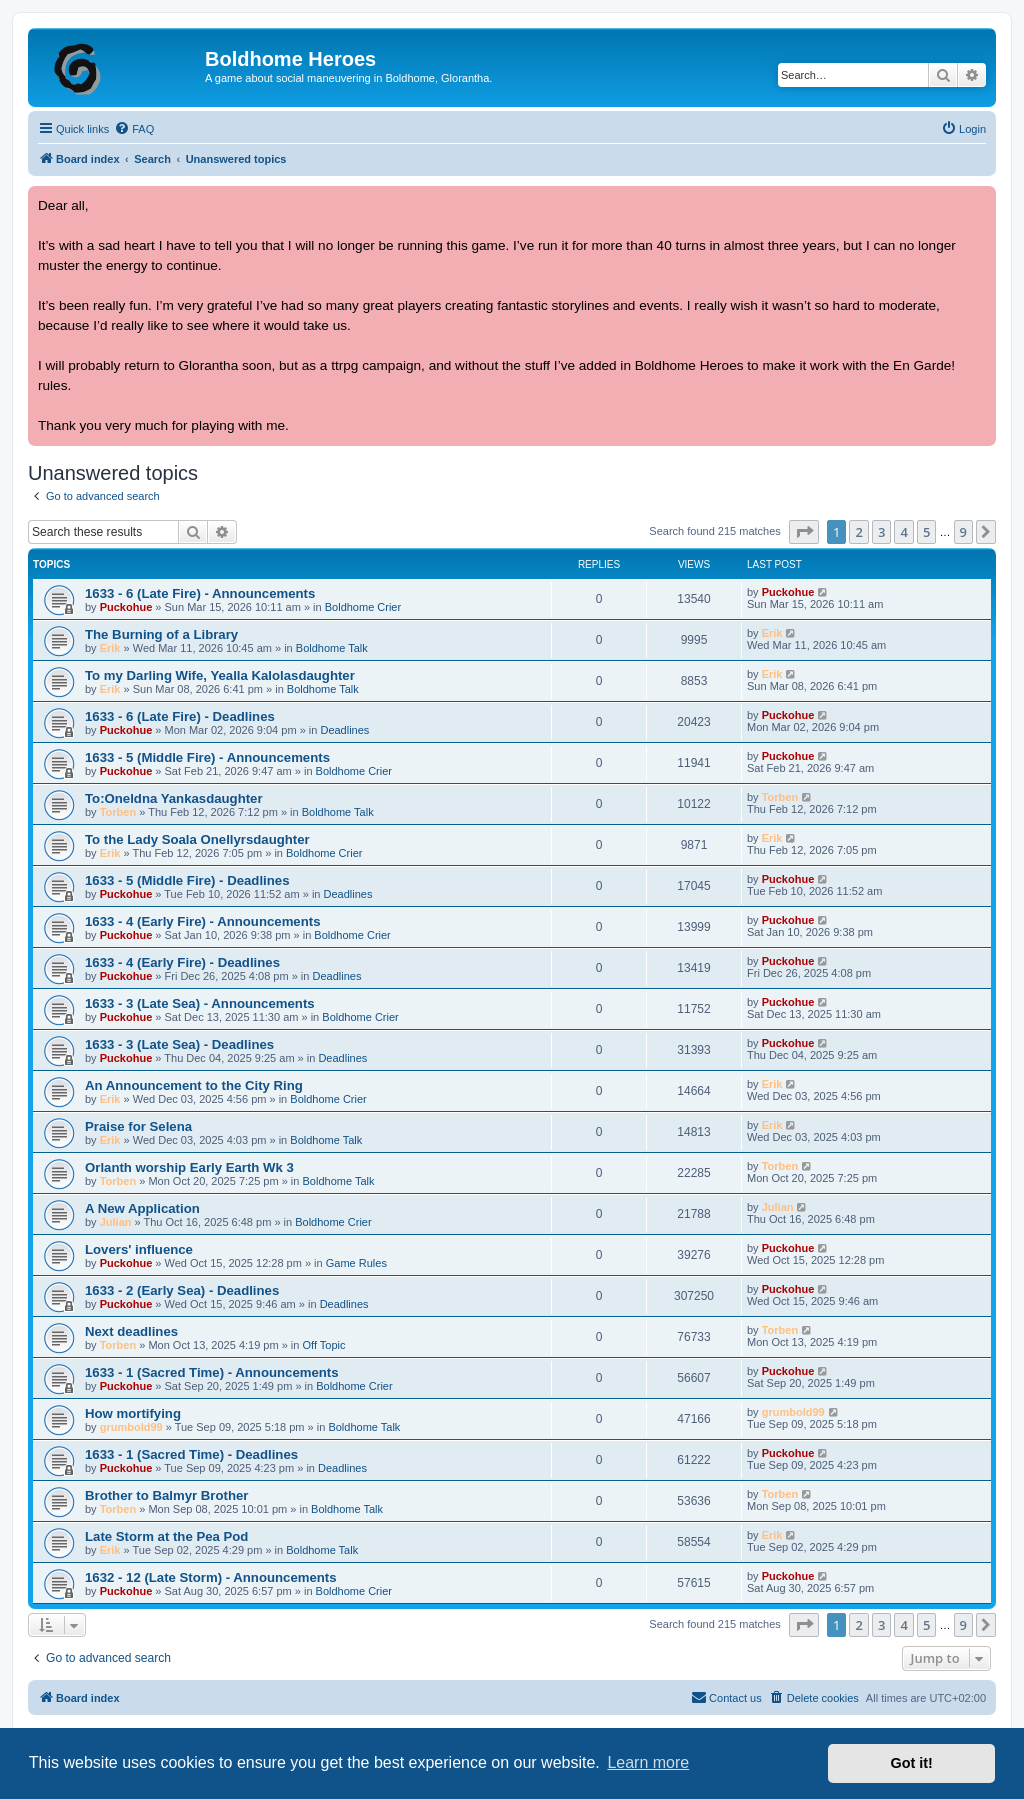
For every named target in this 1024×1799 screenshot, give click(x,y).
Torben (118, 812)
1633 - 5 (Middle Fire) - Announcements (207, 757)
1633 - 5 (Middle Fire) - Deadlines (187, 880)
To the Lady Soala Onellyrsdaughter (197, 839)
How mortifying (133, 1413)
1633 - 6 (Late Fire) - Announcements (200, 593)
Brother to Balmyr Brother (166, 1495)
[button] (804, 532)
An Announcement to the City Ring (194, 1085)
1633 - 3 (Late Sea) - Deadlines (179, 1044)
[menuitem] (134, 129)
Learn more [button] (648, 1762)
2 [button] (858, 532)
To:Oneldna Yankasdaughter (174, 798)
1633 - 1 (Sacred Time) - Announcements (212, 1372)
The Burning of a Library (161, 634)
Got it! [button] (912, 1763)
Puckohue (126, 607)
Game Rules (356, 1263)
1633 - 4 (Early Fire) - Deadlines (182, 962)
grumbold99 (131, 1427)
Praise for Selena (138, 1126)
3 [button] (881, 532)
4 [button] (903, 532)
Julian (116, 1222)
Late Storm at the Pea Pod (166, 1536)
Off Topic (324, 1345)
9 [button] (963, 532)
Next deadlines (131, 1331)
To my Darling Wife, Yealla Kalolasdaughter (220, 675)
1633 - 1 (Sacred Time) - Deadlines (191, 1454)
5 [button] (926, 532)
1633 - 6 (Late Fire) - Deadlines (180, 716)
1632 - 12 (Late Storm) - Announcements (211, 1577)
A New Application (142, 1208)
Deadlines (344, 730)
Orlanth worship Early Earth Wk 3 (189, 1167)
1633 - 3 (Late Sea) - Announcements (200, 1003)
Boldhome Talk (332, 648)
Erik (110, 648)
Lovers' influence (139, 1249)
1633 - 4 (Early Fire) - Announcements (203, 921)
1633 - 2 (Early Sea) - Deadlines (182, 1290)
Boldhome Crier (363, 607)
